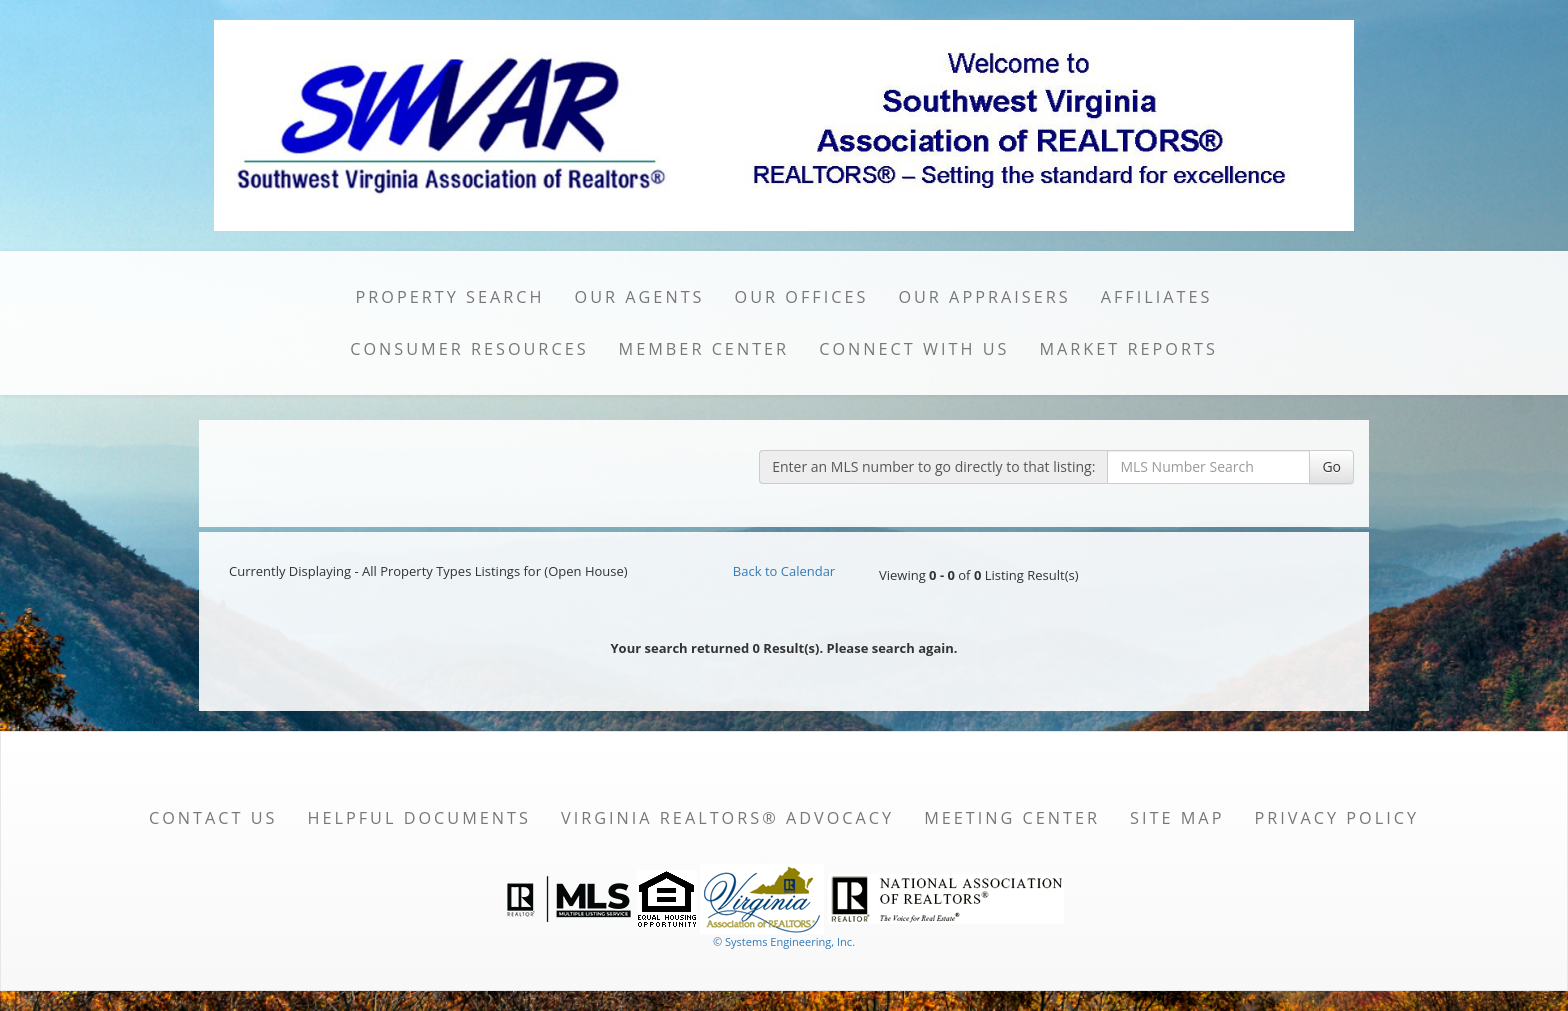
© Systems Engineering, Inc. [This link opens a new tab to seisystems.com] (784, 941)
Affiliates (1157, 297)
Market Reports (1128, 349)
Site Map (1177, 818)
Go (1331, 466)
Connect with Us (914, 349)
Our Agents (640, 297)
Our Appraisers (984, 297)
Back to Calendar (784, 571)
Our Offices (802, 297)
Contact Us (213, 818)
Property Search (450, 297)
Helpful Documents (418, 818)
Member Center (704, 349)
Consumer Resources (469, 349)
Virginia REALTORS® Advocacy (727, 818)
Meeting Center (1012, 818)
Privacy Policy (1336, 818)
